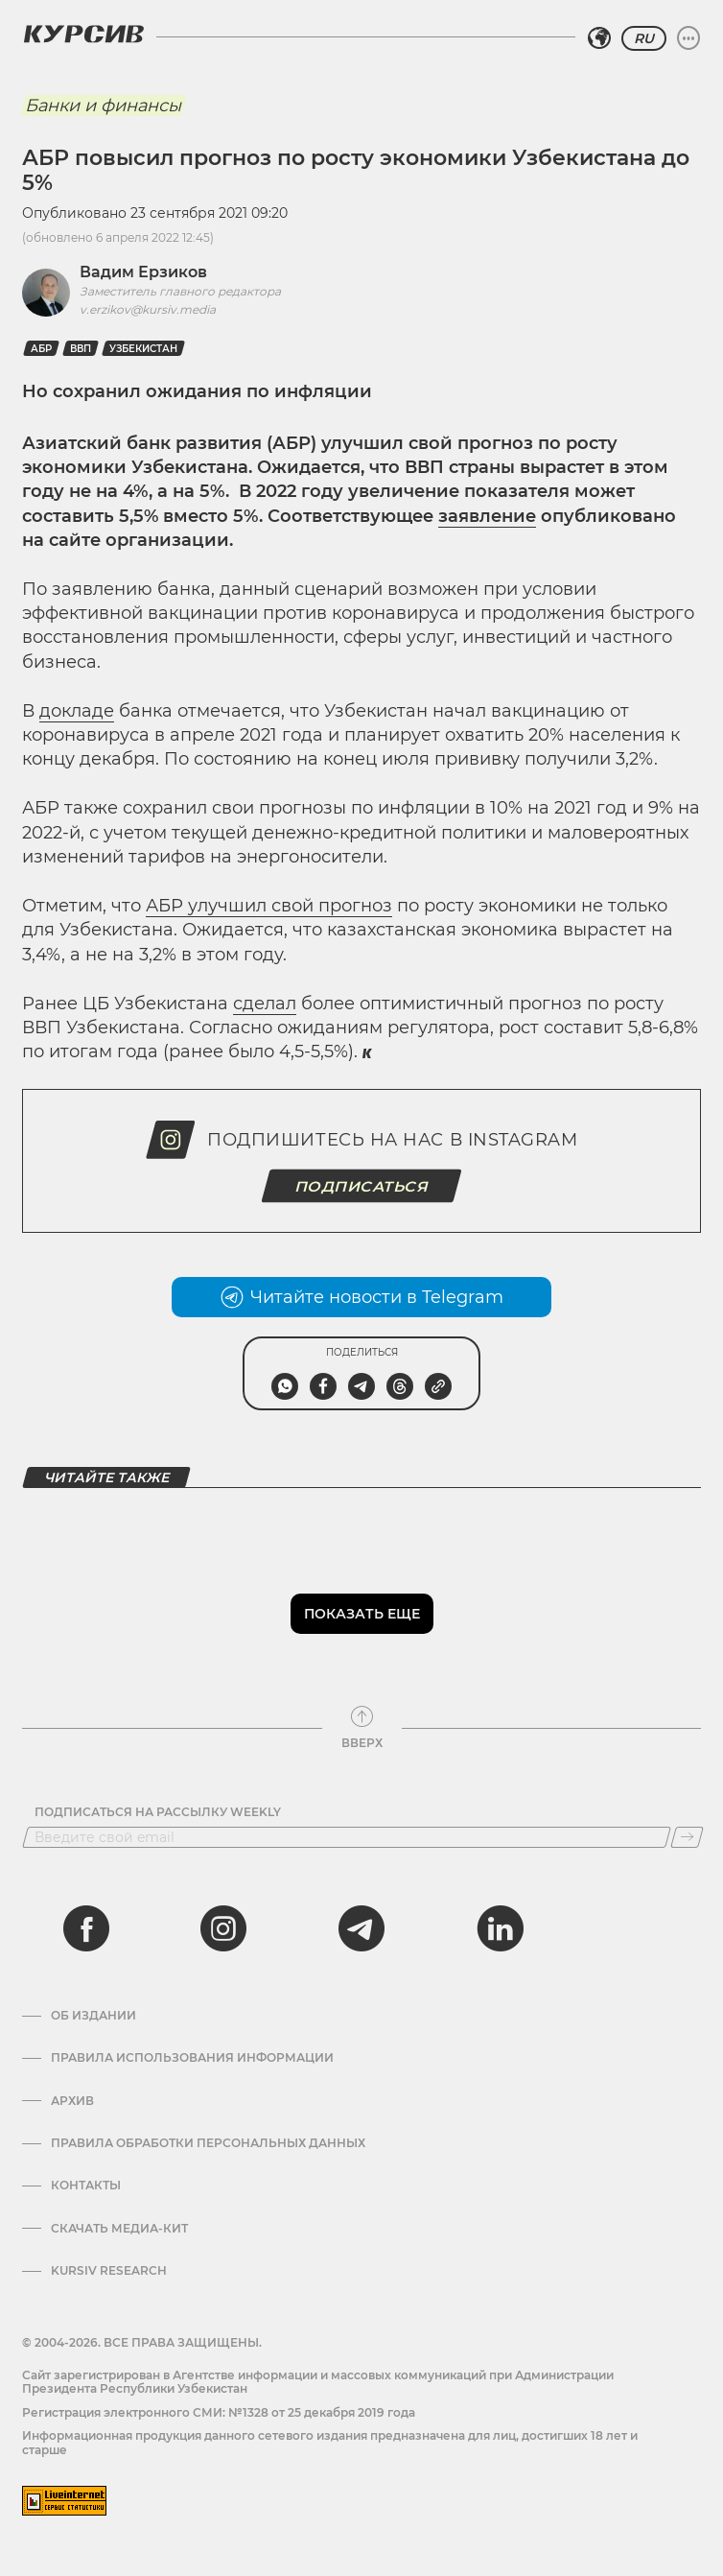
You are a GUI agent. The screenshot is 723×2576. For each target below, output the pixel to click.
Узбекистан (143, 349)
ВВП (80, 349)
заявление (487, 516)
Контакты (86, 2185)
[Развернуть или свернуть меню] (688, 38)
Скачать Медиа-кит (119, 2228)
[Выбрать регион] (599, 38)
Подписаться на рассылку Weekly (158, 1812)
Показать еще (362, 1613)
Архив (72, 2101)
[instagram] (223, 1928)
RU (644, 38)
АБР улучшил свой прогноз (269, 905)
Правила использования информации (192, 2058)
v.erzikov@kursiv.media (148, 309)
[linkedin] (500, 1928)
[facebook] (86, 1928)
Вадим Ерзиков (143, 272)
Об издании (93, 2015)
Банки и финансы (103, 105)
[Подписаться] (687, 1837)
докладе (76, 710)
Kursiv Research (109, 2271)
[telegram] (361, 1928)
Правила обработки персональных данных (208, 2143)
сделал (264, 1003)
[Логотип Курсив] (83, 33)
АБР (41, 349)
